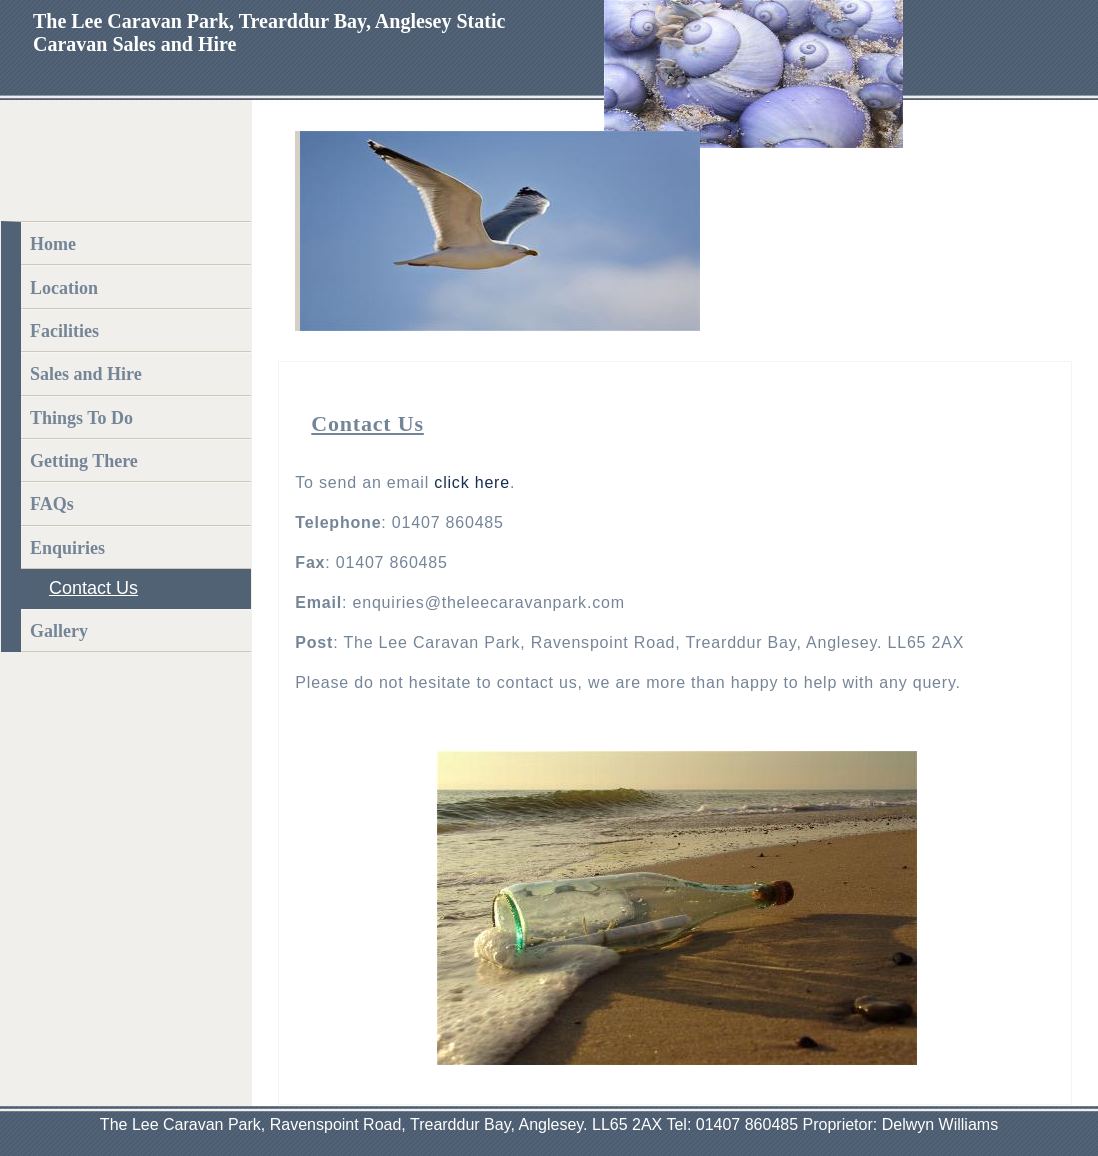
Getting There (84, 461)
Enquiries (67, 548)
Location (64, 288)
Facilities (64, 331)
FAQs (52, 504)
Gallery (59, 631)
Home (53, 244)
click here (472, 482)
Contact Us (93, 588)
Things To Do (81, 418)
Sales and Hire (86, 374)
